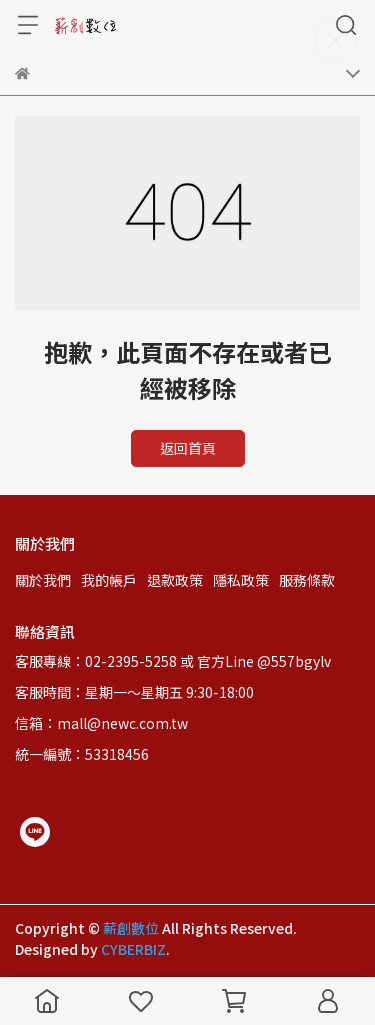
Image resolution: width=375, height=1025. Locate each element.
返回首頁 (188, 448)
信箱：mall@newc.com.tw (101, 723)
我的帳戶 (109, 580)
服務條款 (307, 580)
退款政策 (175, 580)
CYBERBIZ (133, 949)
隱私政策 (241, 580)
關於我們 (43, 580)
